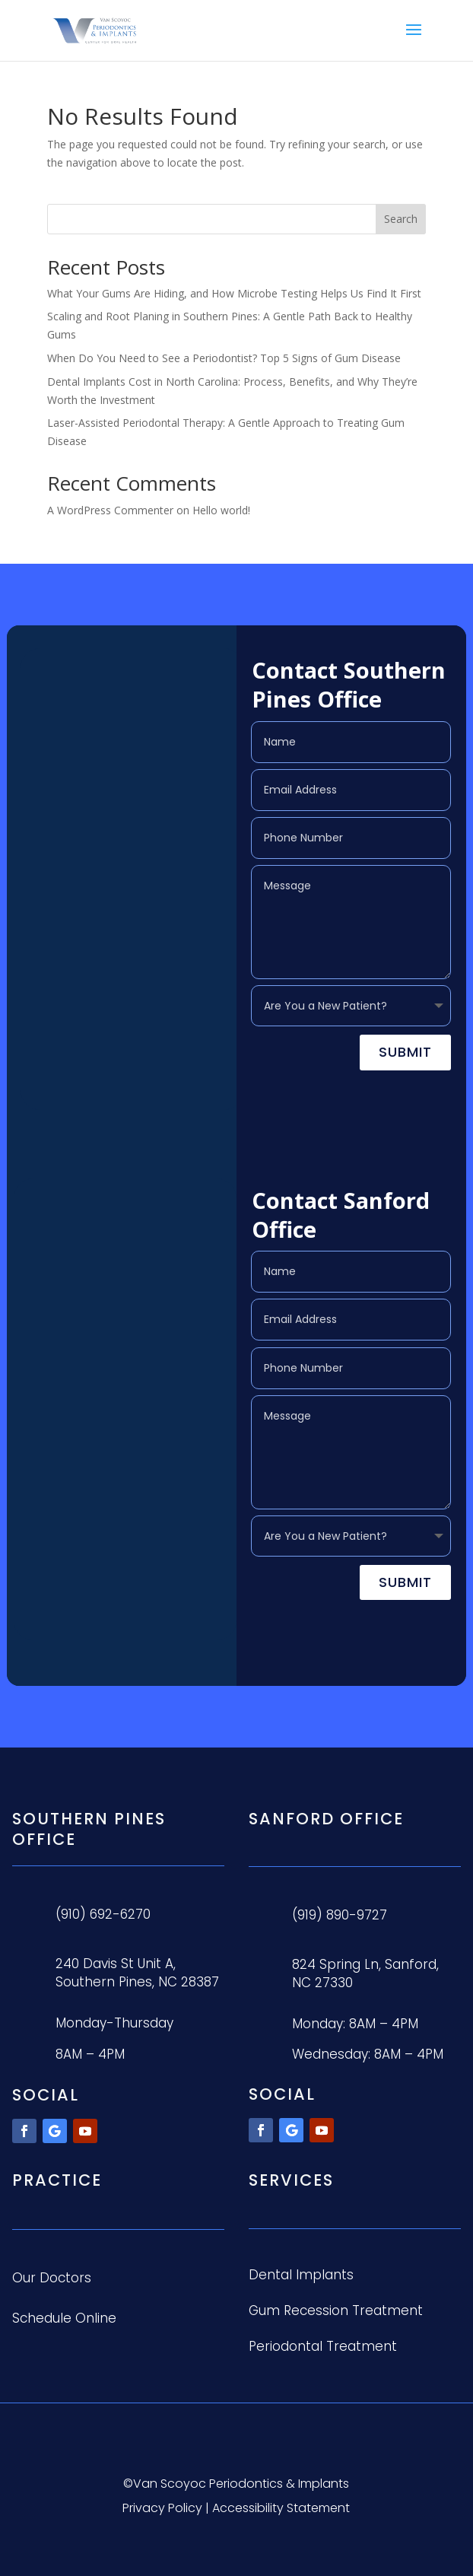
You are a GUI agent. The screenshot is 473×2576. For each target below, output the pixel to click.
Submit (405, 1051)
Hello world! (221, 510)
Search (400, 218)
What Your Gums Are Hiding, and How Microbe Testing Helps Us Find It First (234, 293)
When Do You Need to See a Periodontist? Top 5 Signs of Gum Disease (224, 358)
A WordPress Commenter (110, 510)
